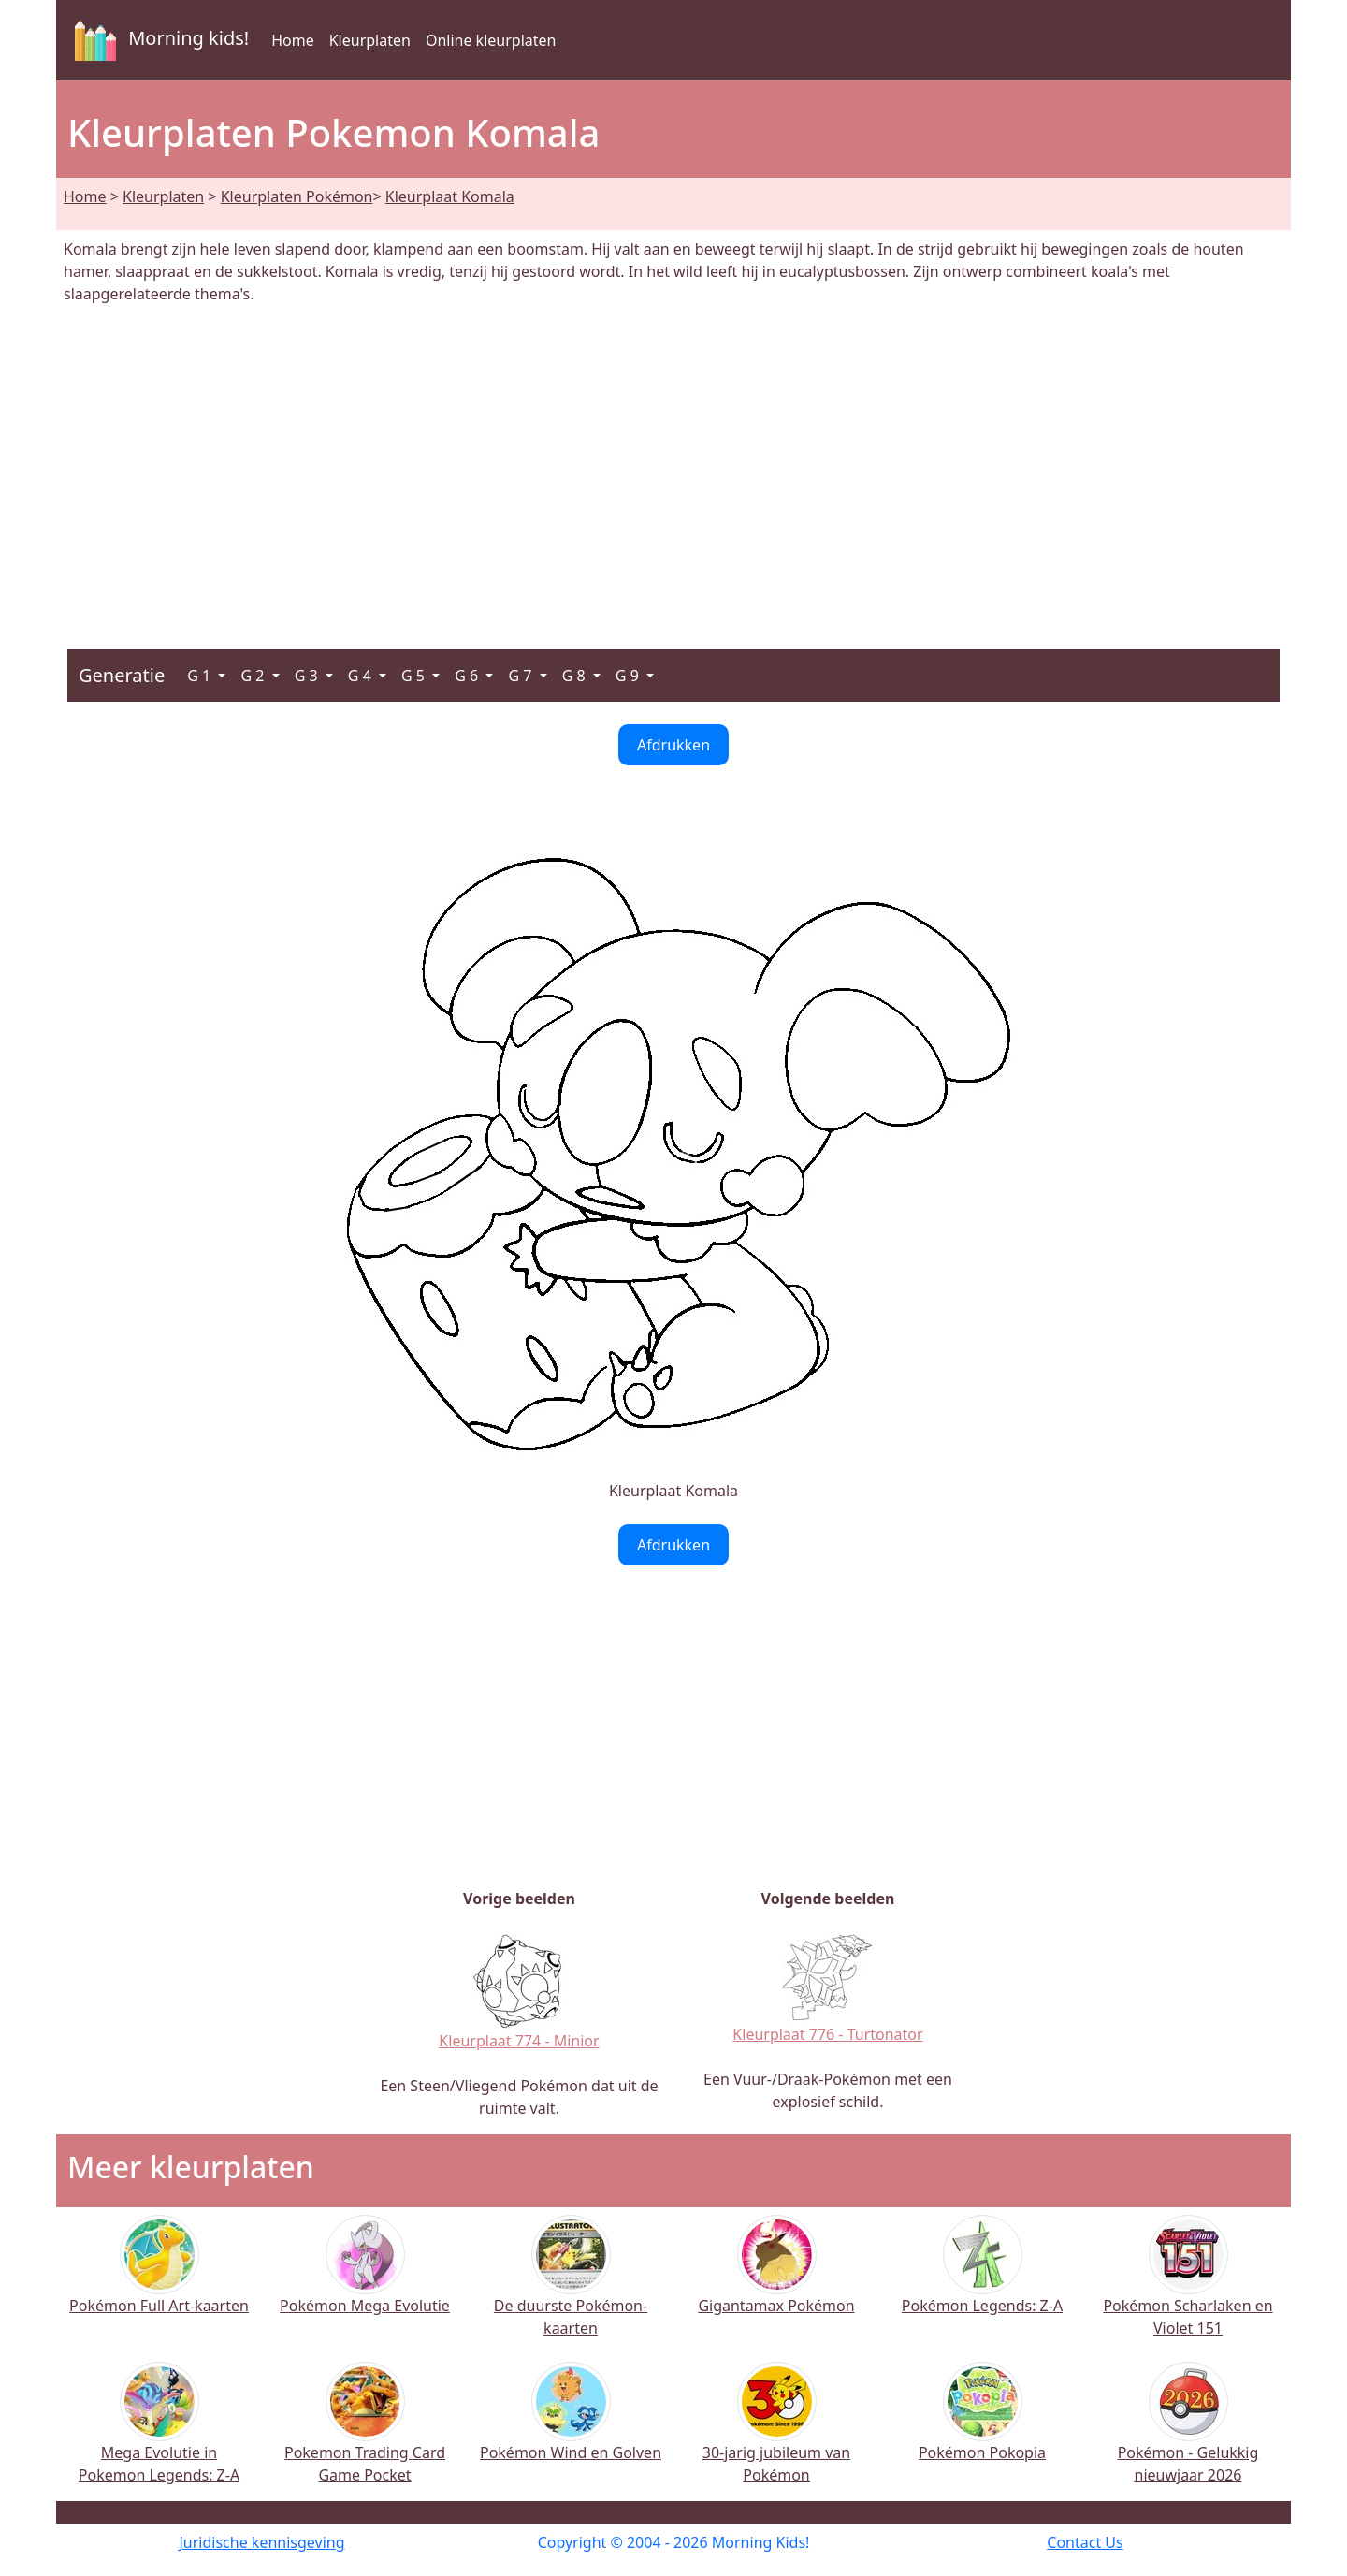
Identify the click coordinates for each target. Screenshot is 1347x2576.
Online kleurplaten (491, 40)
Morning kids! (158, 40)
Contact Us (1084, 2542)
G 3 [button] (308, 675)
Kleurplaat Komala (449, 196)
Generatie (122, 675)
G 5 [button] (414, 675)
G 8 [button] (575, 675)
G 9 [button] (629, 675)
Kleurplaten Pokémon (297, 196)
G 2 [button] (254, 675)
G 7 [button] (521, 675)
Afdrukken (673, 745)
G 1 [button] (200, 675)
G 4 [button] (361, 675)
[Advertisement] (673, 466)
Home (292, 40)
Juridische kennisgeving (261, 2542)
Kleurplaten (370, 40)
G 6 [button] (468, 675)
